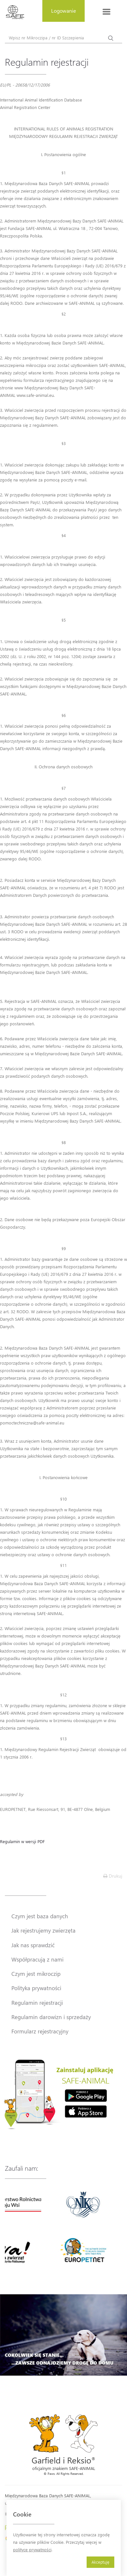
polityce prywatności (32, 2549)
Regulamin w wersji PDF (22, 1841)
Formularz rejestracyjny (39, 2031)
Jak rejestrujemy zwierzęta (43, 1930)
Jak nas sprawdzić (33, 1945)
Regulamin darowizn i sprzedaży (51, 2016)
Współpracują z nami (37, 1959)
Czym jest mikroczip (36, 1973)
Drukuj (112, 1876)
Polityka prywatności (36, 1987)
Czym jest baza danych (39, 1916)
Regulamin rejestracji (37, 2002)
